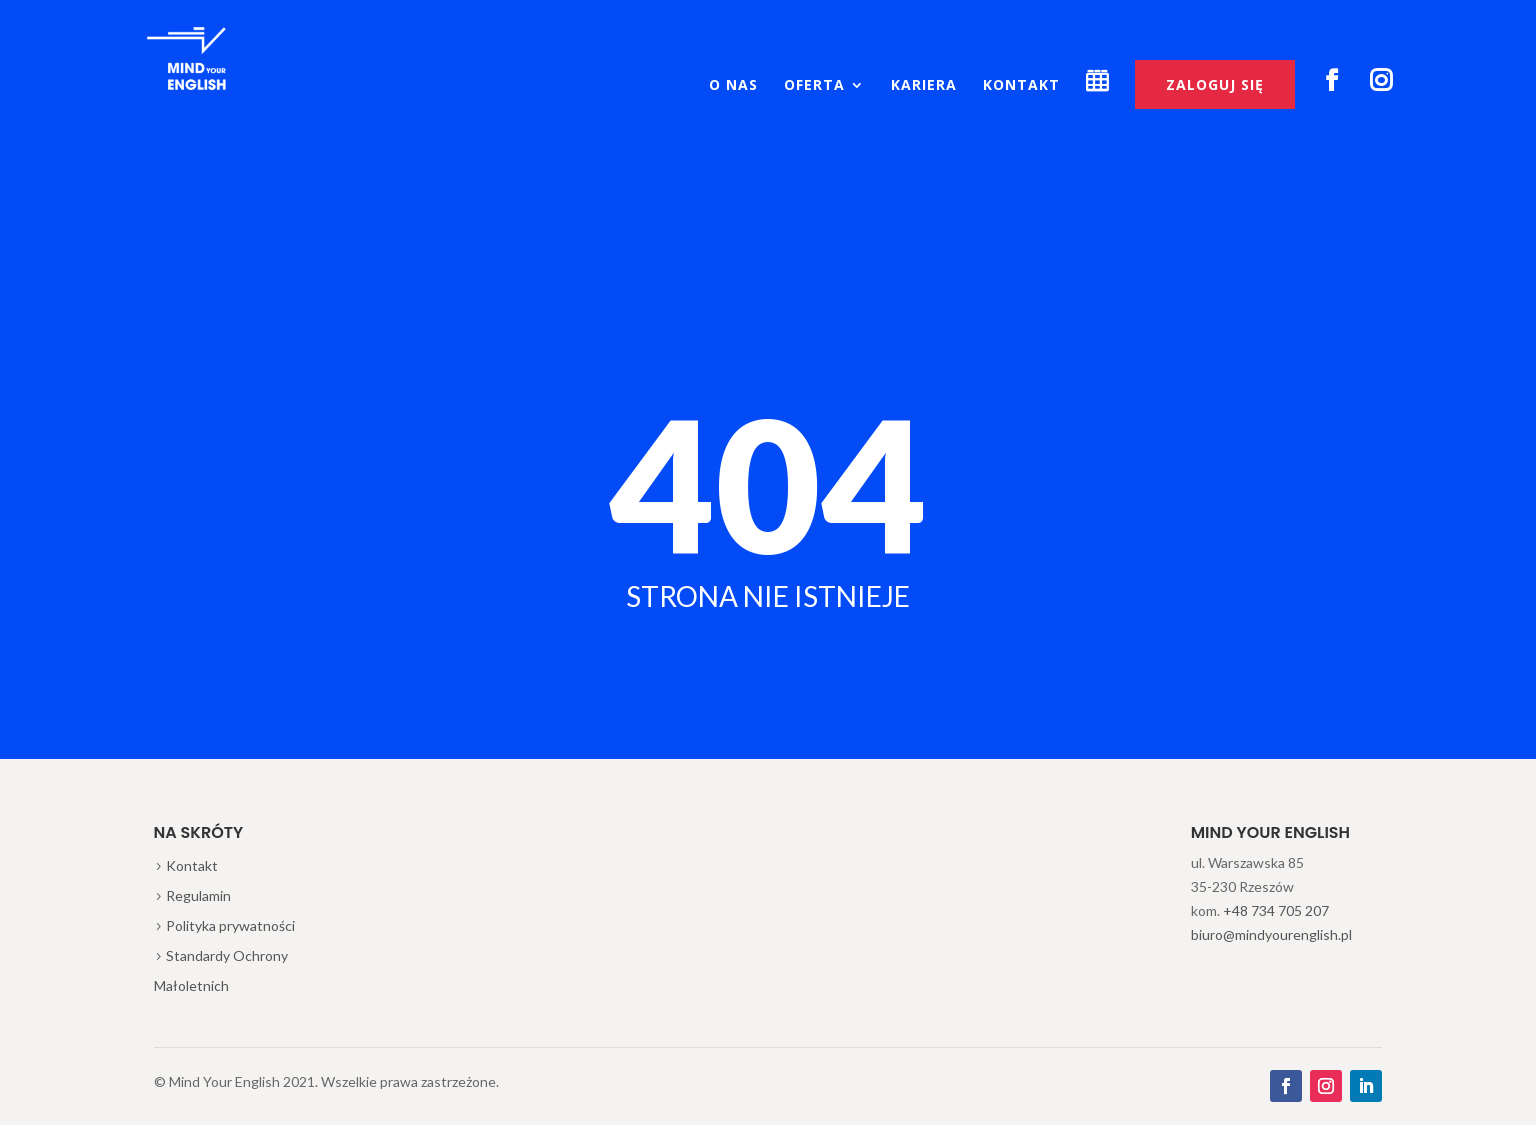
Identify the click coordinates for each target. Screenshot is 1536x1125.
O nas (733, 86)
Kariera (924, 86)
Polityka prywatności (230, 925)
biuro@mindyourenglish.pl (1271, 934)
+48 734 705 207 (1276, 910)
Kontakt (1021, 86)
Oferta (814, 86)
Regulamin (198, 895)
